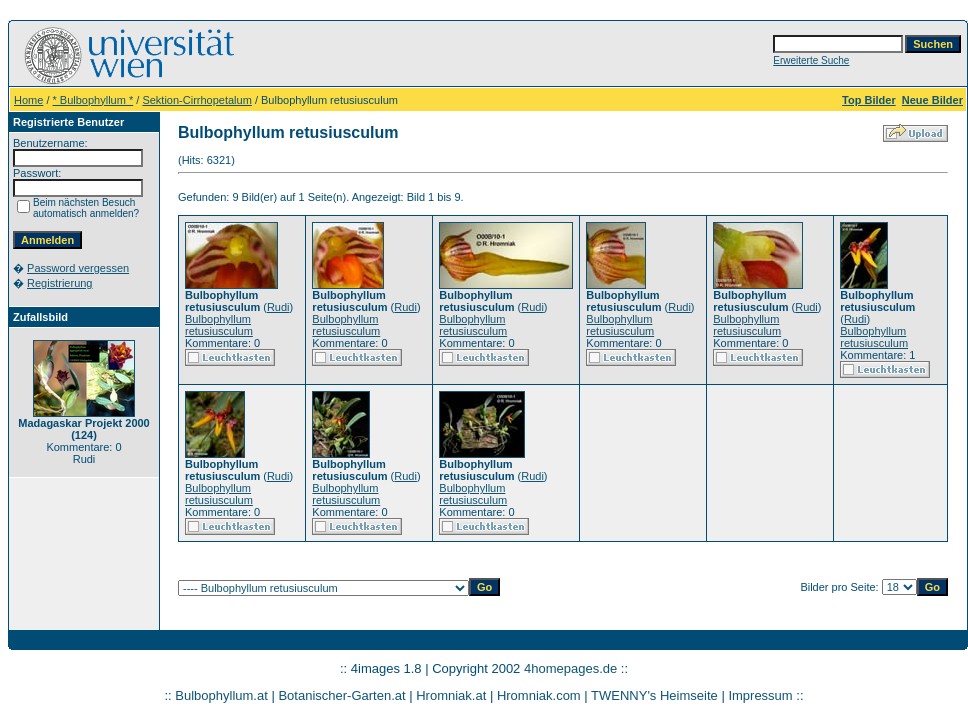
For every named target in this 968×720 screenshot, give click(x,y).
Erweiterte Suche (811, 60)
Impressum (760, 695)
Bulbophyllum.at (221, 695)
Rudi (278, 307)
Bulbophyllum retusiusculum (219, 325)
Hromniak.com (539, 695)
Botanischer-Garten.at (341, 695)
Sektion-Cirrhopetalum (196, 100)
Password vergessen (78, 268)
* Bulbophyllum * (93, 100)
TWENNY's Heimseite (654, 695)
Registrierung (59, 283)
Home (28, 100)
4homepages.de (570, 668)
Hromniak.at (451, 695)
